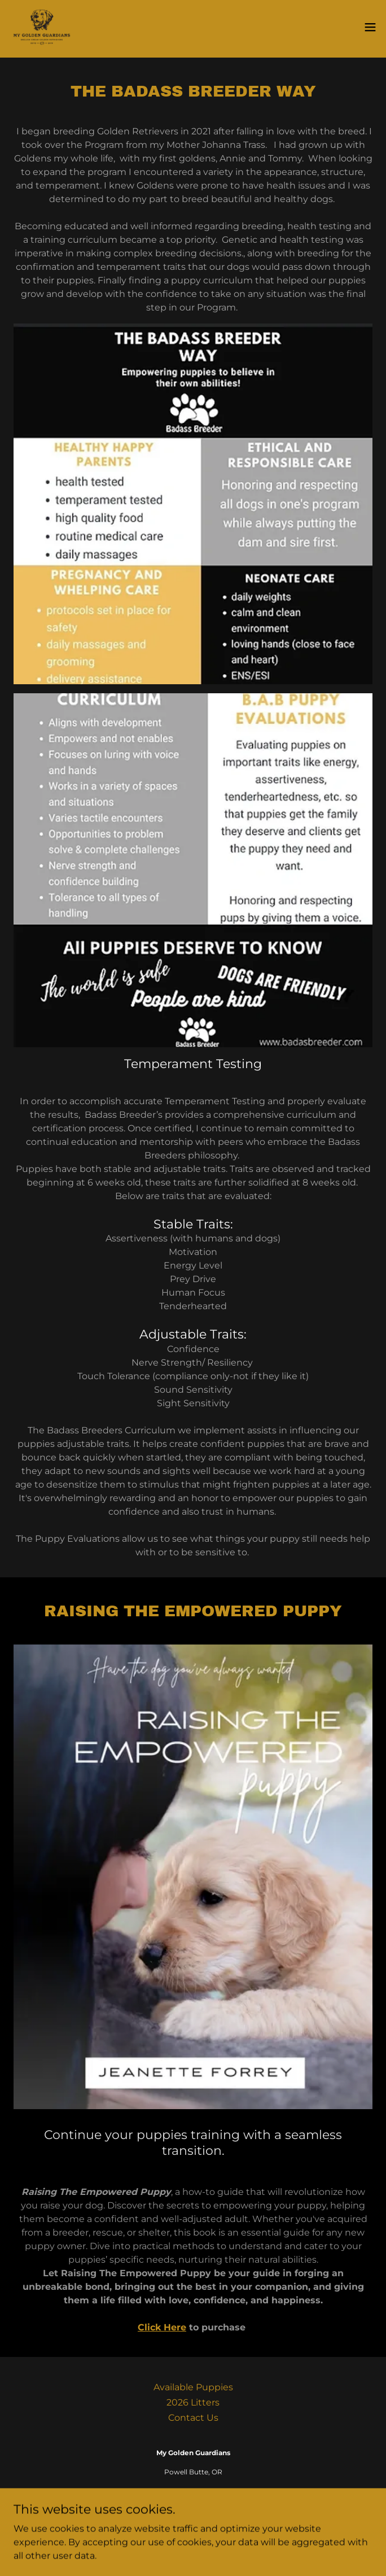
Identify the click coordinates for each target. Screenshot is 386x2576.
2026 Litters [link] (193, 2402)
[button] (370, 27)
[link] (41, 27)
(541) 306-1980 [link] (193, 2491)
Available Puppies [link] (193, 2387)
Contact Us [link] (193, 2417)
